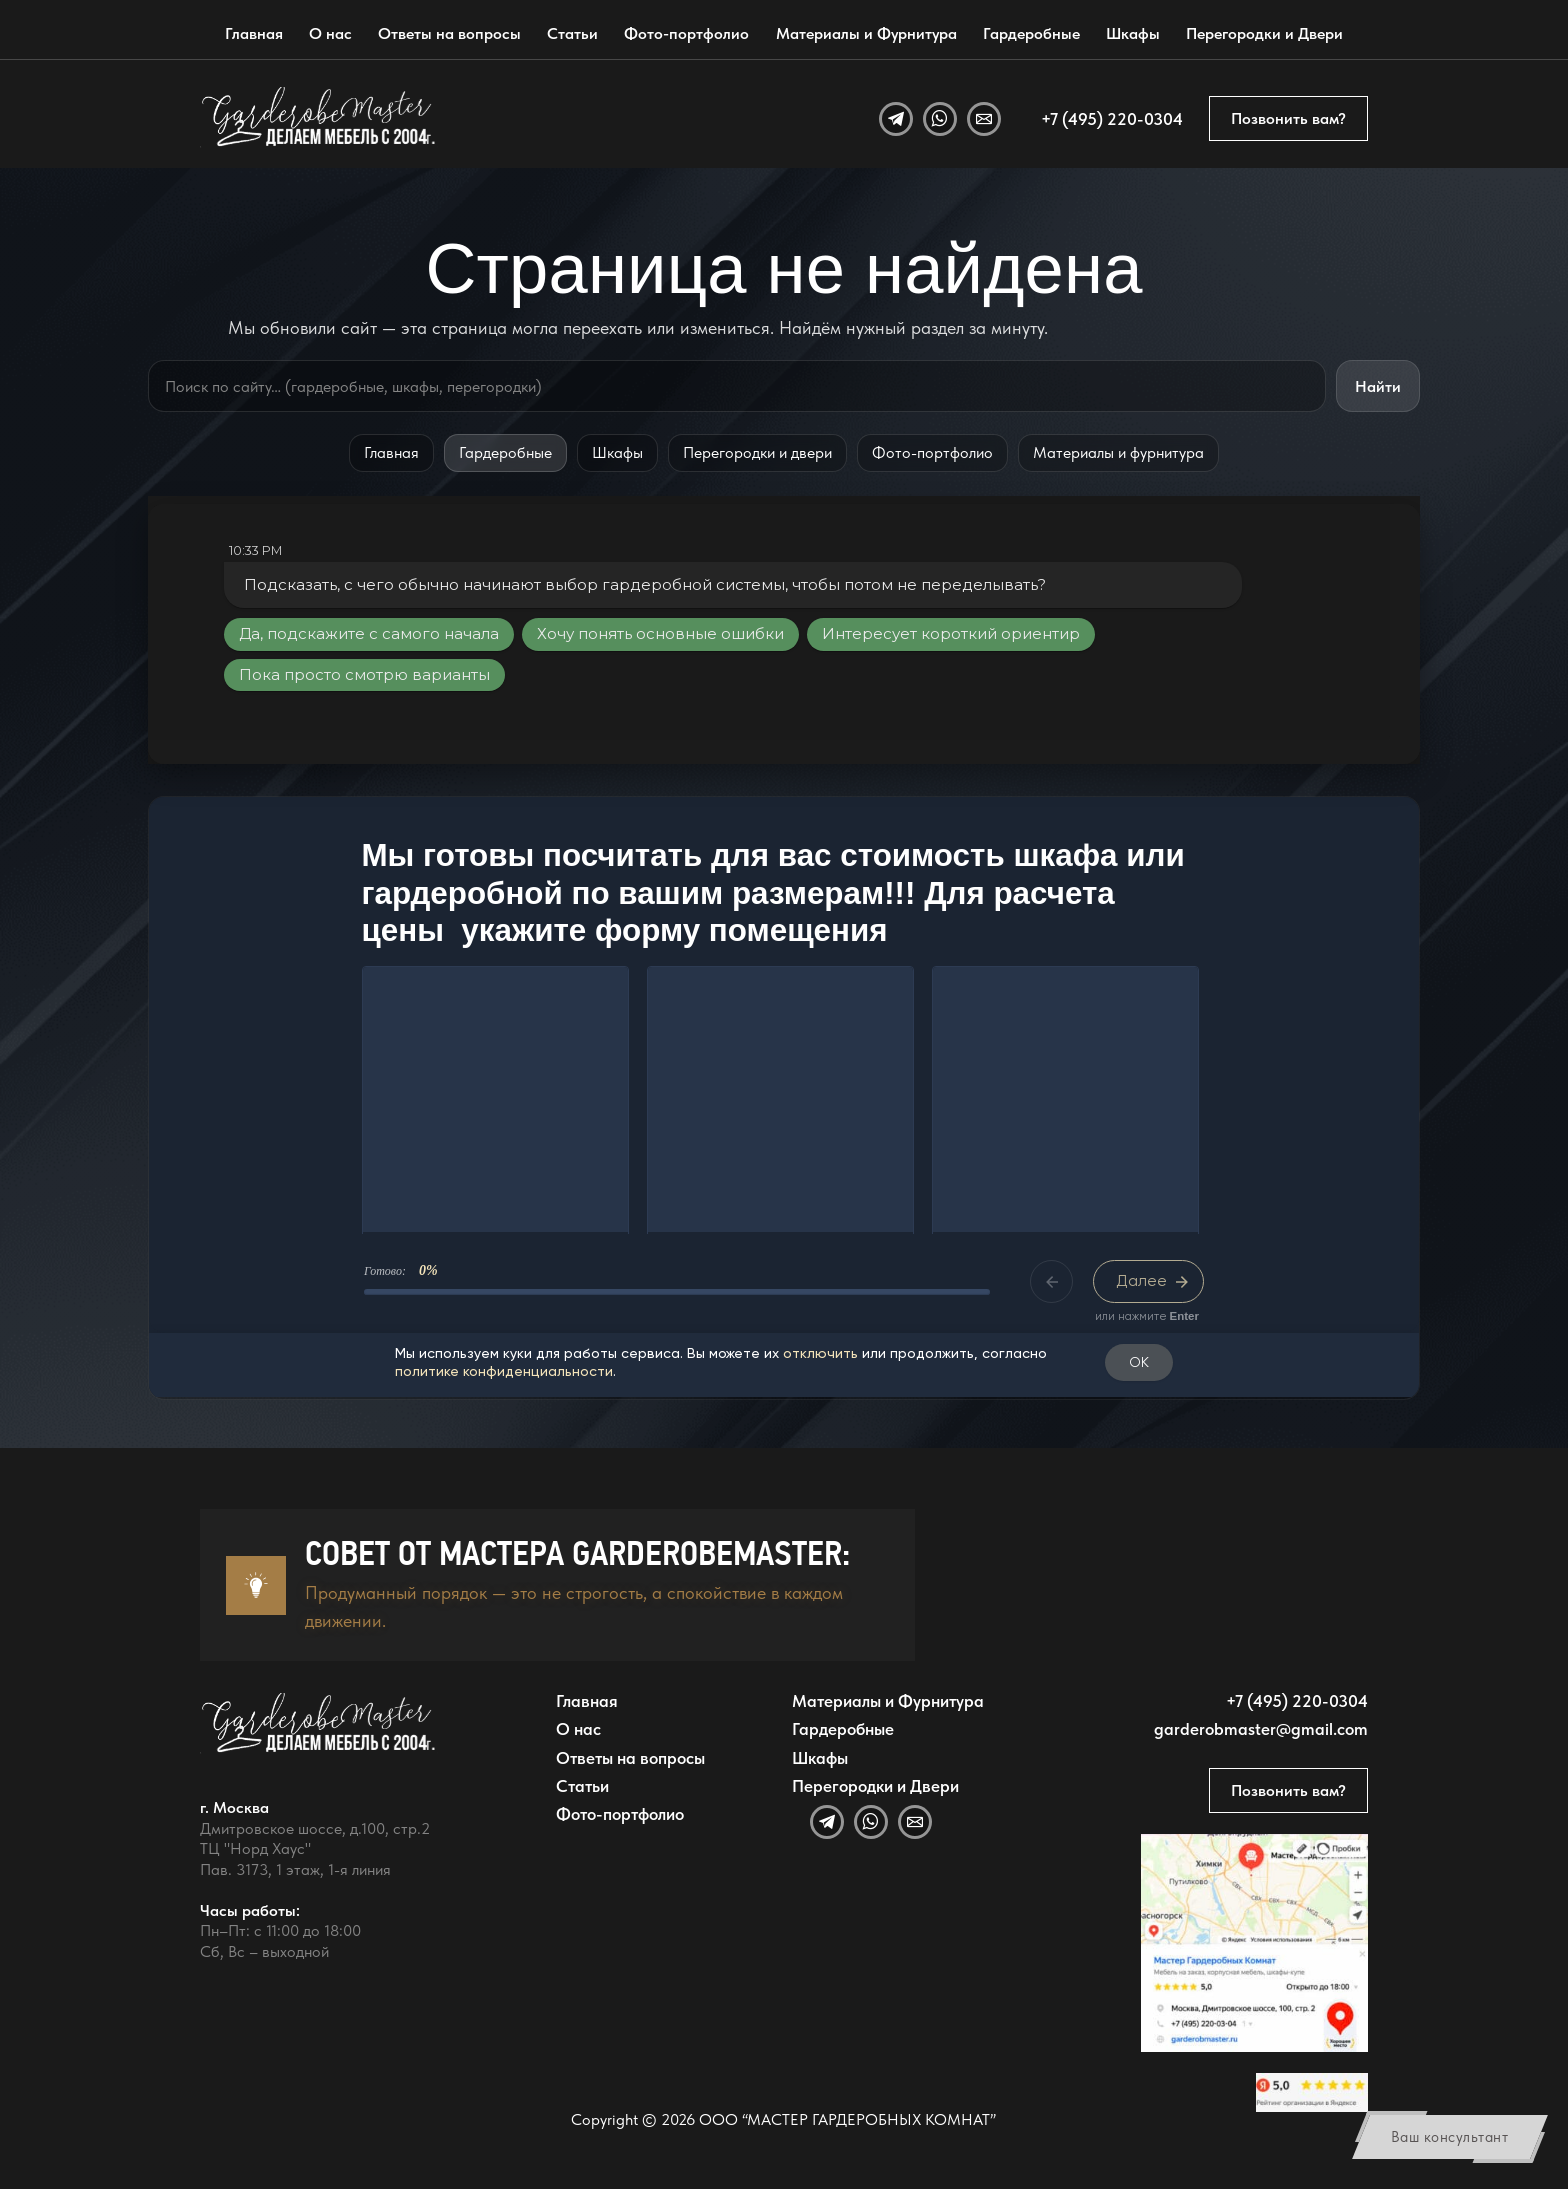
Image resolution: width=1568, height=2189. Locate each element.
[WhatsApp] (940, 119)
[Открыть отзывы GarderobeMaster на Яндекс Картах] (1311, 2092)
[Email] (984, 119)
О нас (330, 33)
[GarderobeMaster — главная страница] (319, 118)
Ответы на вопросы (449, 33)
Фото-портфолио (686, 33)
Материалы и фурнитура (1118, 452)
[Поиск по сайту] (737, 386)
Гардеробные (1031, 33)
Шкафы (1133, 33)
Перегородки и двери (757, 452)
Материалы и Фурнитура (866, 33)
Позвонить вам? (1288, 118)
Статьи (572, 33)
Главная (254, 33)
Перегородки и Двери (1264, 33)
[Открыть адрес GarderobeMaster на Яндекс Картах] (1254, 1943)
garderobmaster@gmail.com (1261, 1728)
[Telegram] (896, 119)
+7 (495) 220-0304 (1112, 118)
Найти (1378, 386)
